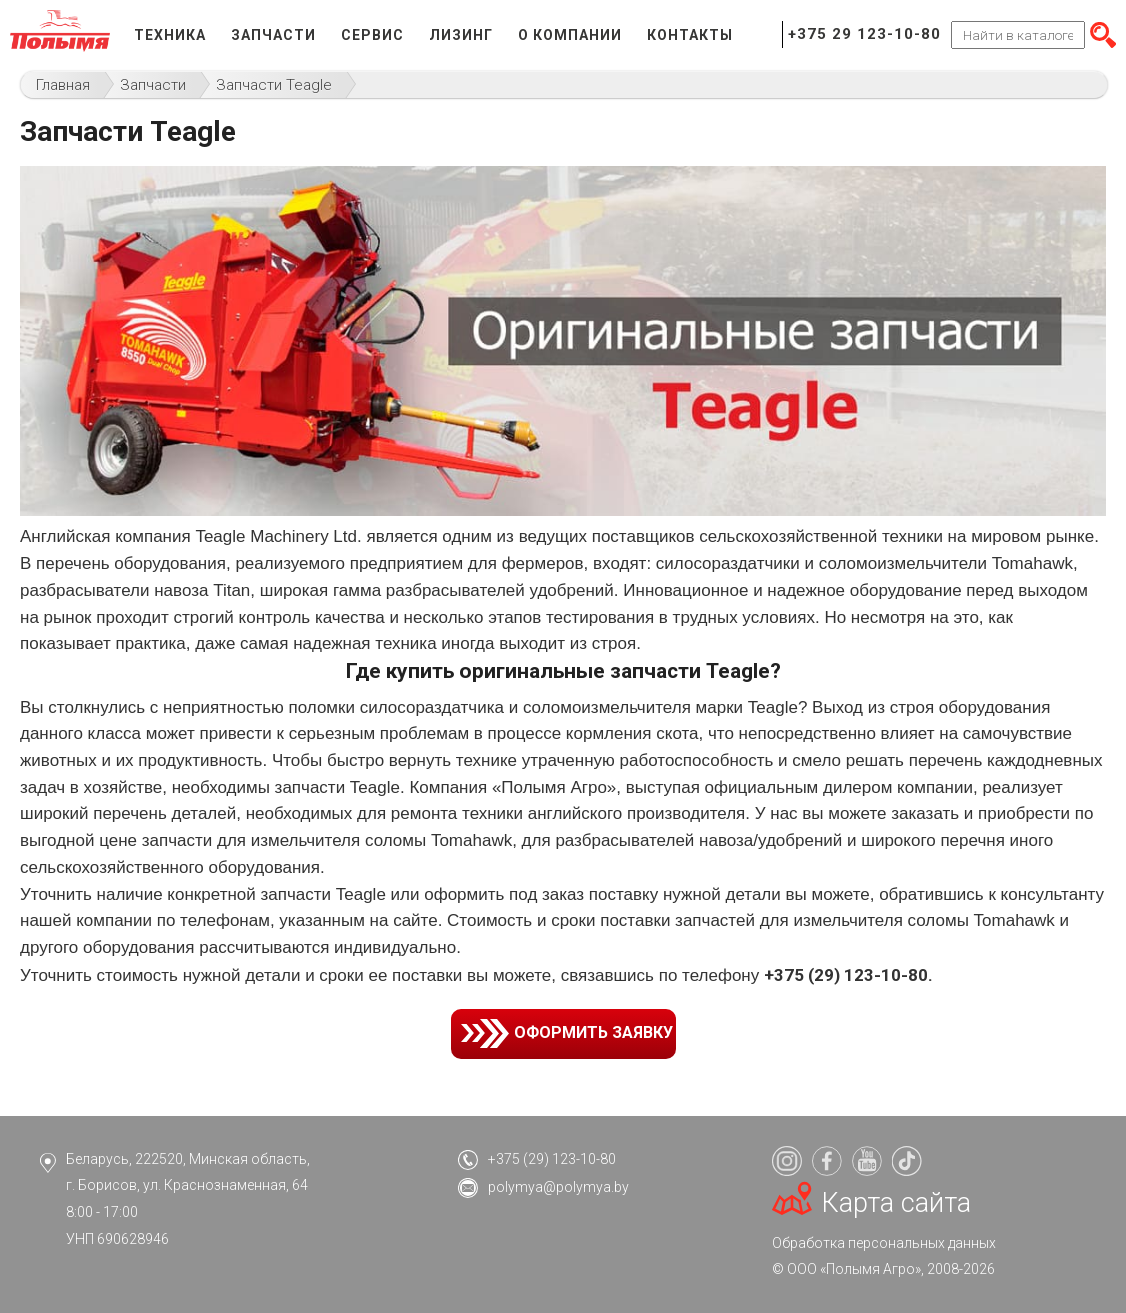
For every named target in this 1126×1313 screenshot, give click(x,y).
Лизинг (461, 35)
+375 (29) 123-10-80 (552, 1159)
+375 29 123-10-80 (864, 34)
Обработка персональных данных (884, 1243)
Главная (63, 85)
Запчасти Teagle (274, 85)
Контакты (690, 35)
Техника (170, 35)
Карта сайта (896, 1203)
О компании (570, 35)
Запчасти (273, 35)
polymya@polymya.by (558, 1187)
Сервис (372, 35)
